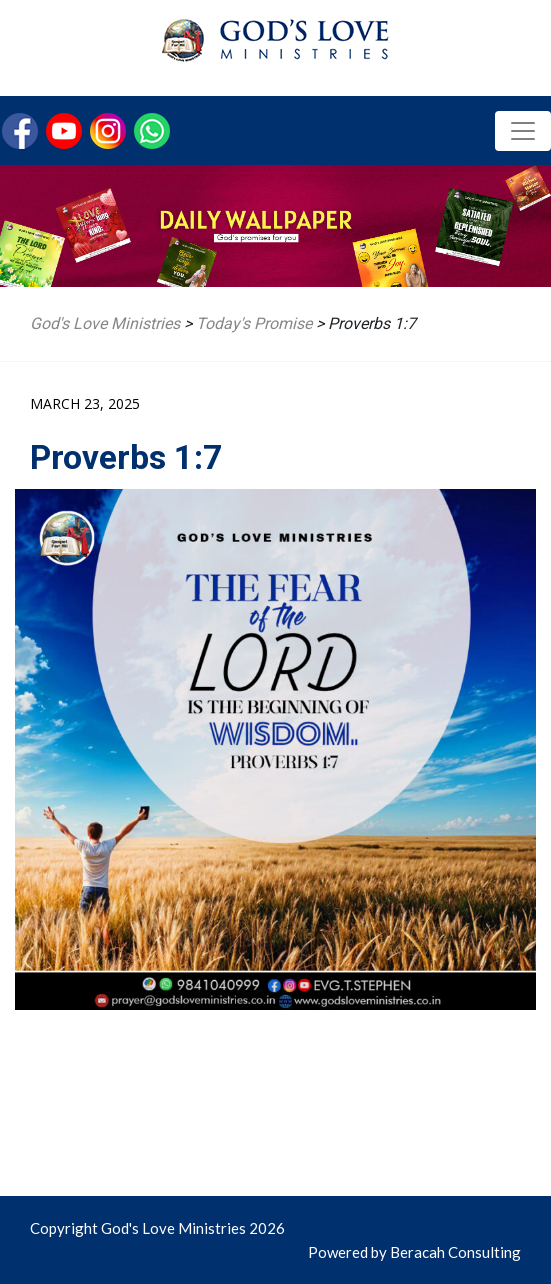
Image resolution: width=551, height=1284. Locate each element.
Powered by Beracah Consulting (414, 1252)
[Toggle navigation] (523, 131)
